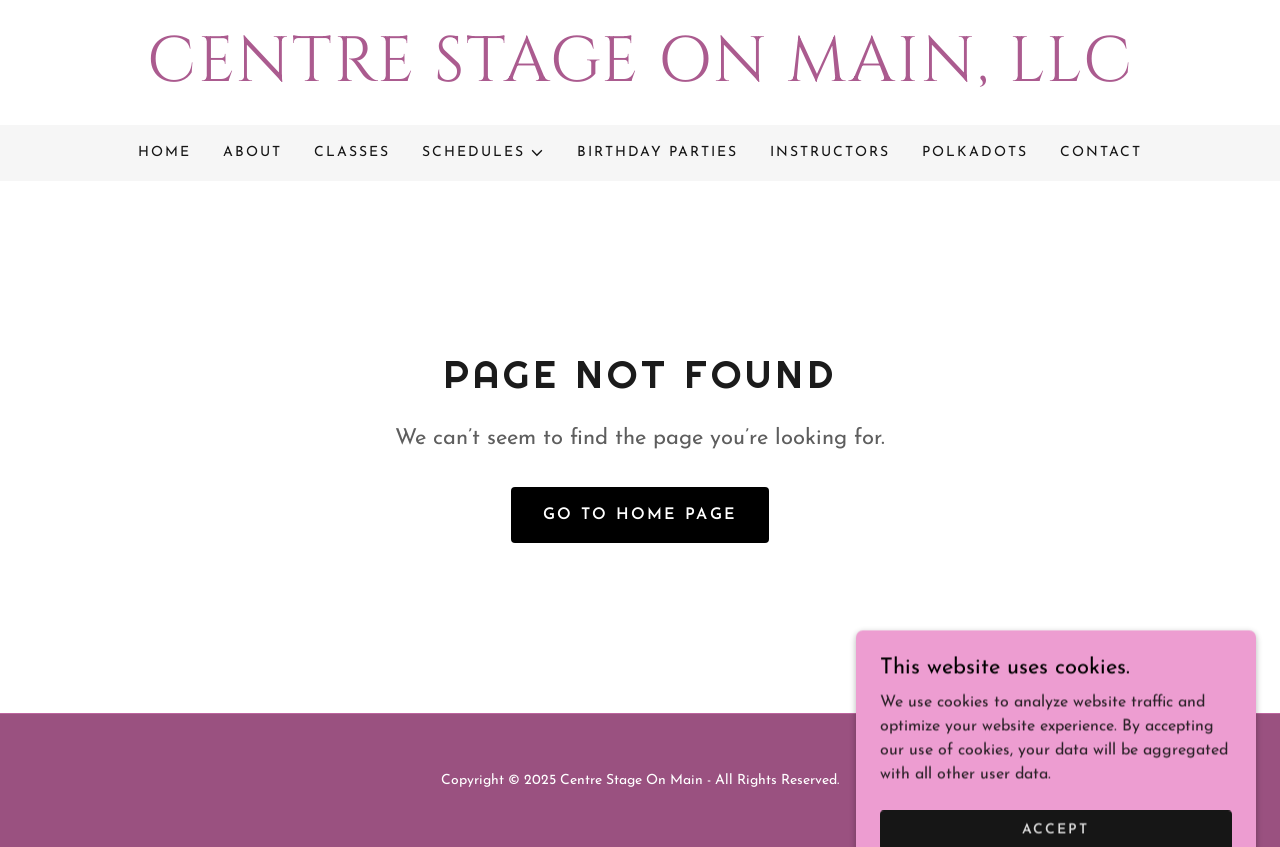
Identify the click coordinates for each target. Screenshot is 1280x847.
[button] (483, 153)
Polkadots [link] (975, 152)
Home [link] (164, 152)
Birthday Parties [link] (657, 152)
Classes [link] (352, 152)
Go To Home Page (640, 515)
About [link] (252, 152)
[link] (640, 77)
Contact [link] (1101, 152)
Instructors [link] (830, 152)
